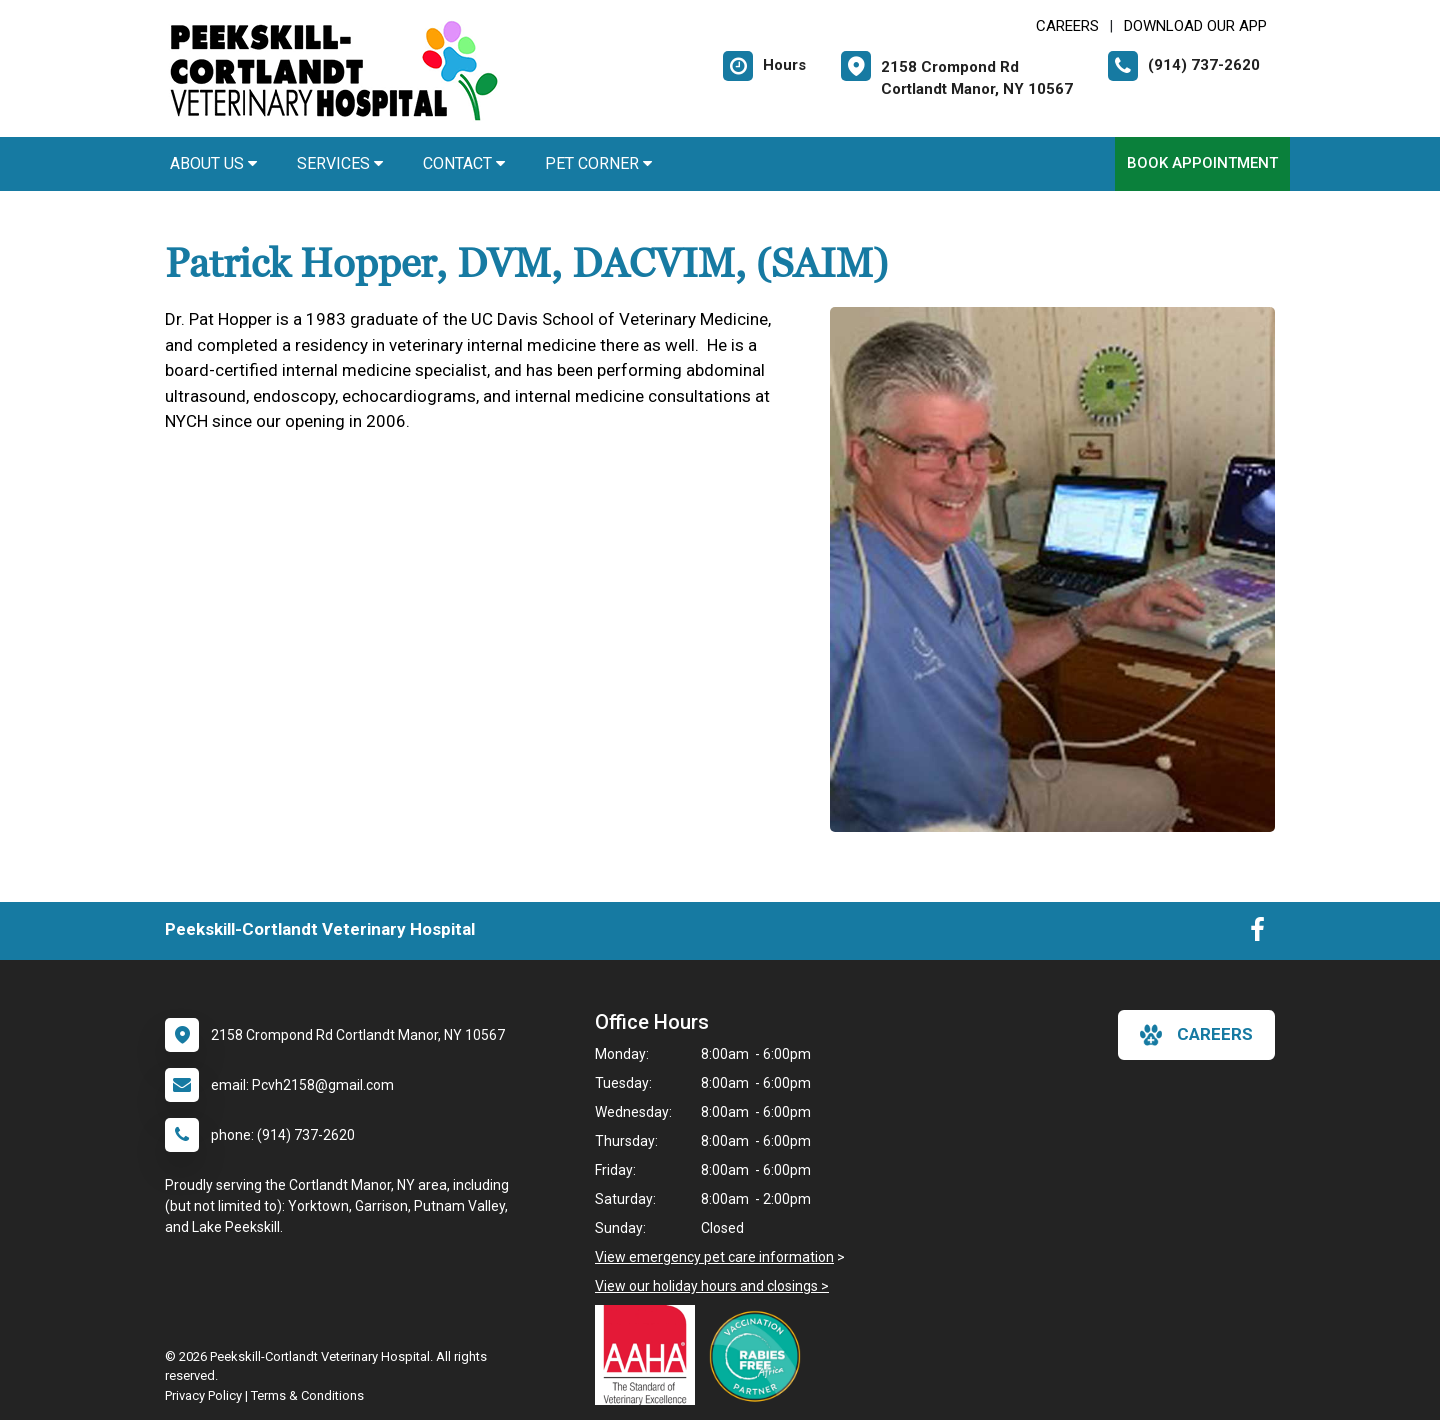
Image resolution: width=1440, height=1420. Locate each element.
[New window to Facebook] (1257, 934)
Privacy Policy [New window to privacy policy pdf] (203, 1395)
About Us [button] (213, 163)
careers (1196, 1035)
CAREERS (1067, 26)
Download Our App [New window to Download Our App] (1195, 26)
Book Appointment (1202, 163)
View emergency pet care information (714, 1257)
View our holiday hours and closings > (712, 1286)
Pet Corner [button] (598, 163)
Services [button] (340, 163)
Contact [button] (464, 163)
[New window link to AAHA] (650, 1355)
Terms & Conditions (307, 1395)
